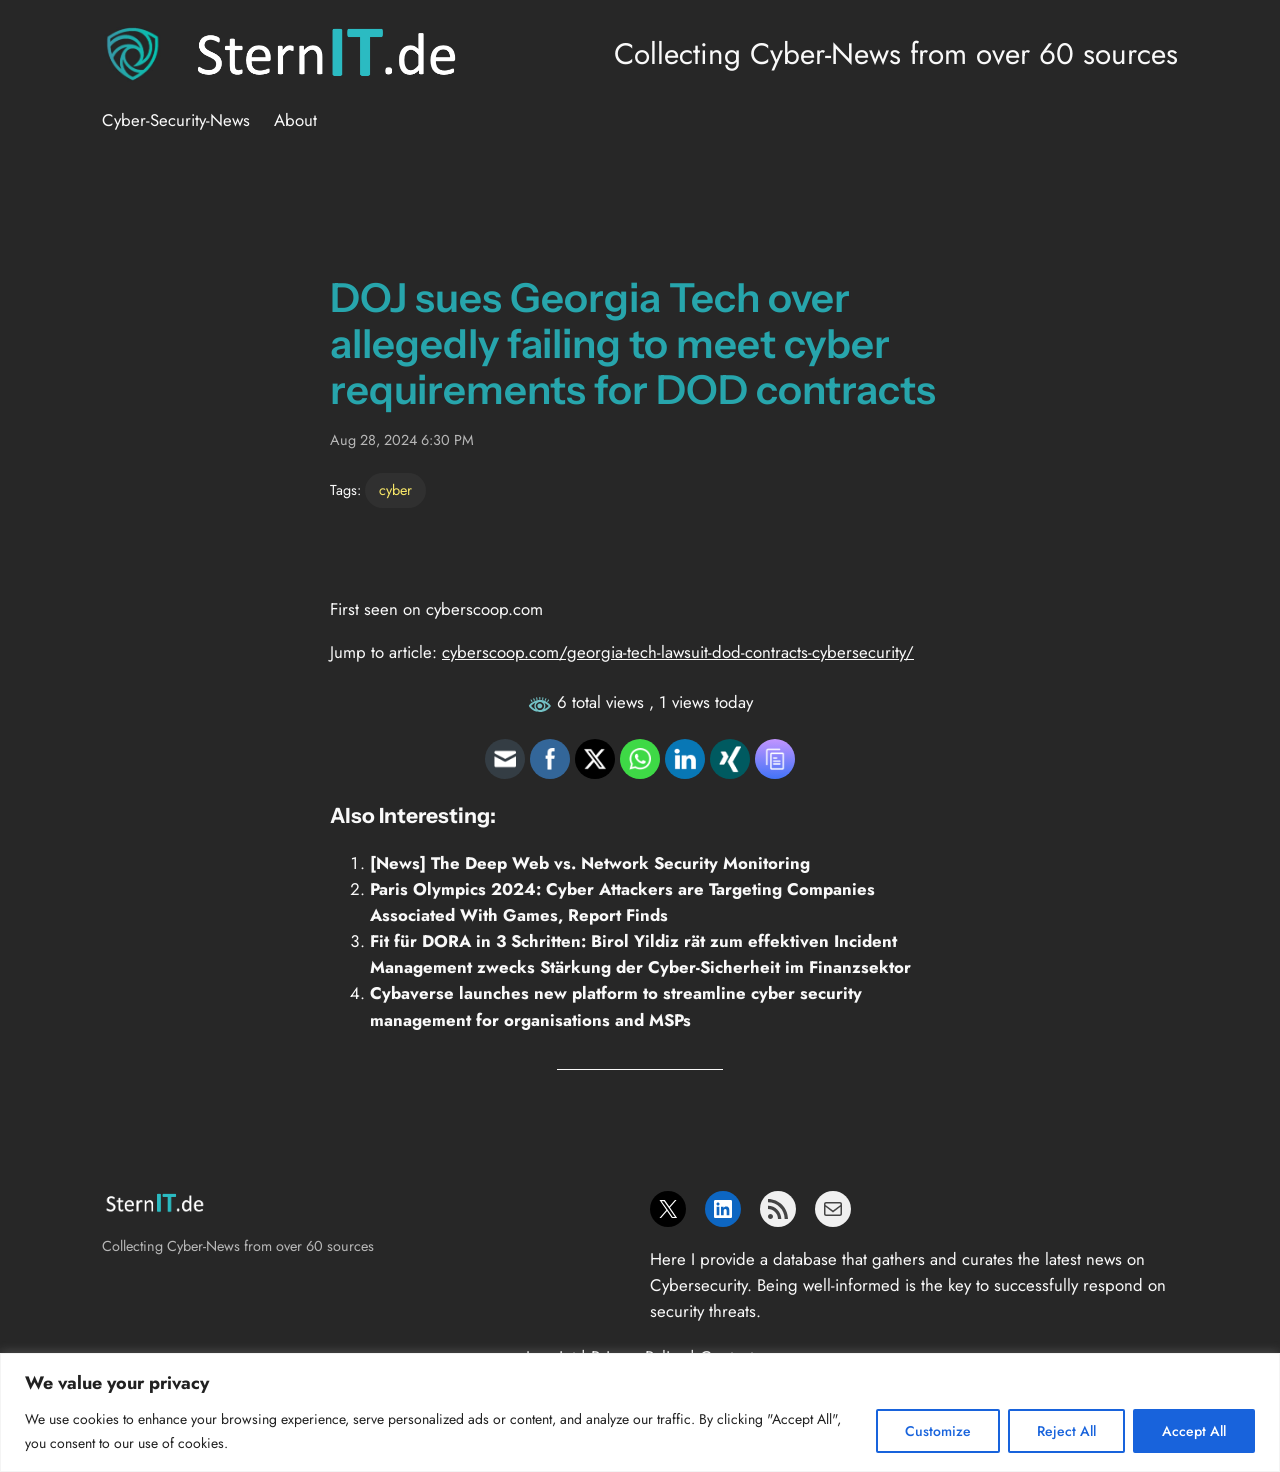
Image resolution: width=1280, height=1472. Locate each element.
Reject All (1066, 1431)
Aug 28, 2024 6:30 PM (402, 440)
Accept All (1194, 1431)
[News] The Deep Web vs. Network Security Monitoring (590, 863)
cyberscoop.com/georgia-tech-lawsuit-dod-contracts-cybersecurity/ (678, 652)
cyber (395, 490)
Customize (938, 1431)
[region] (640, 1412)
